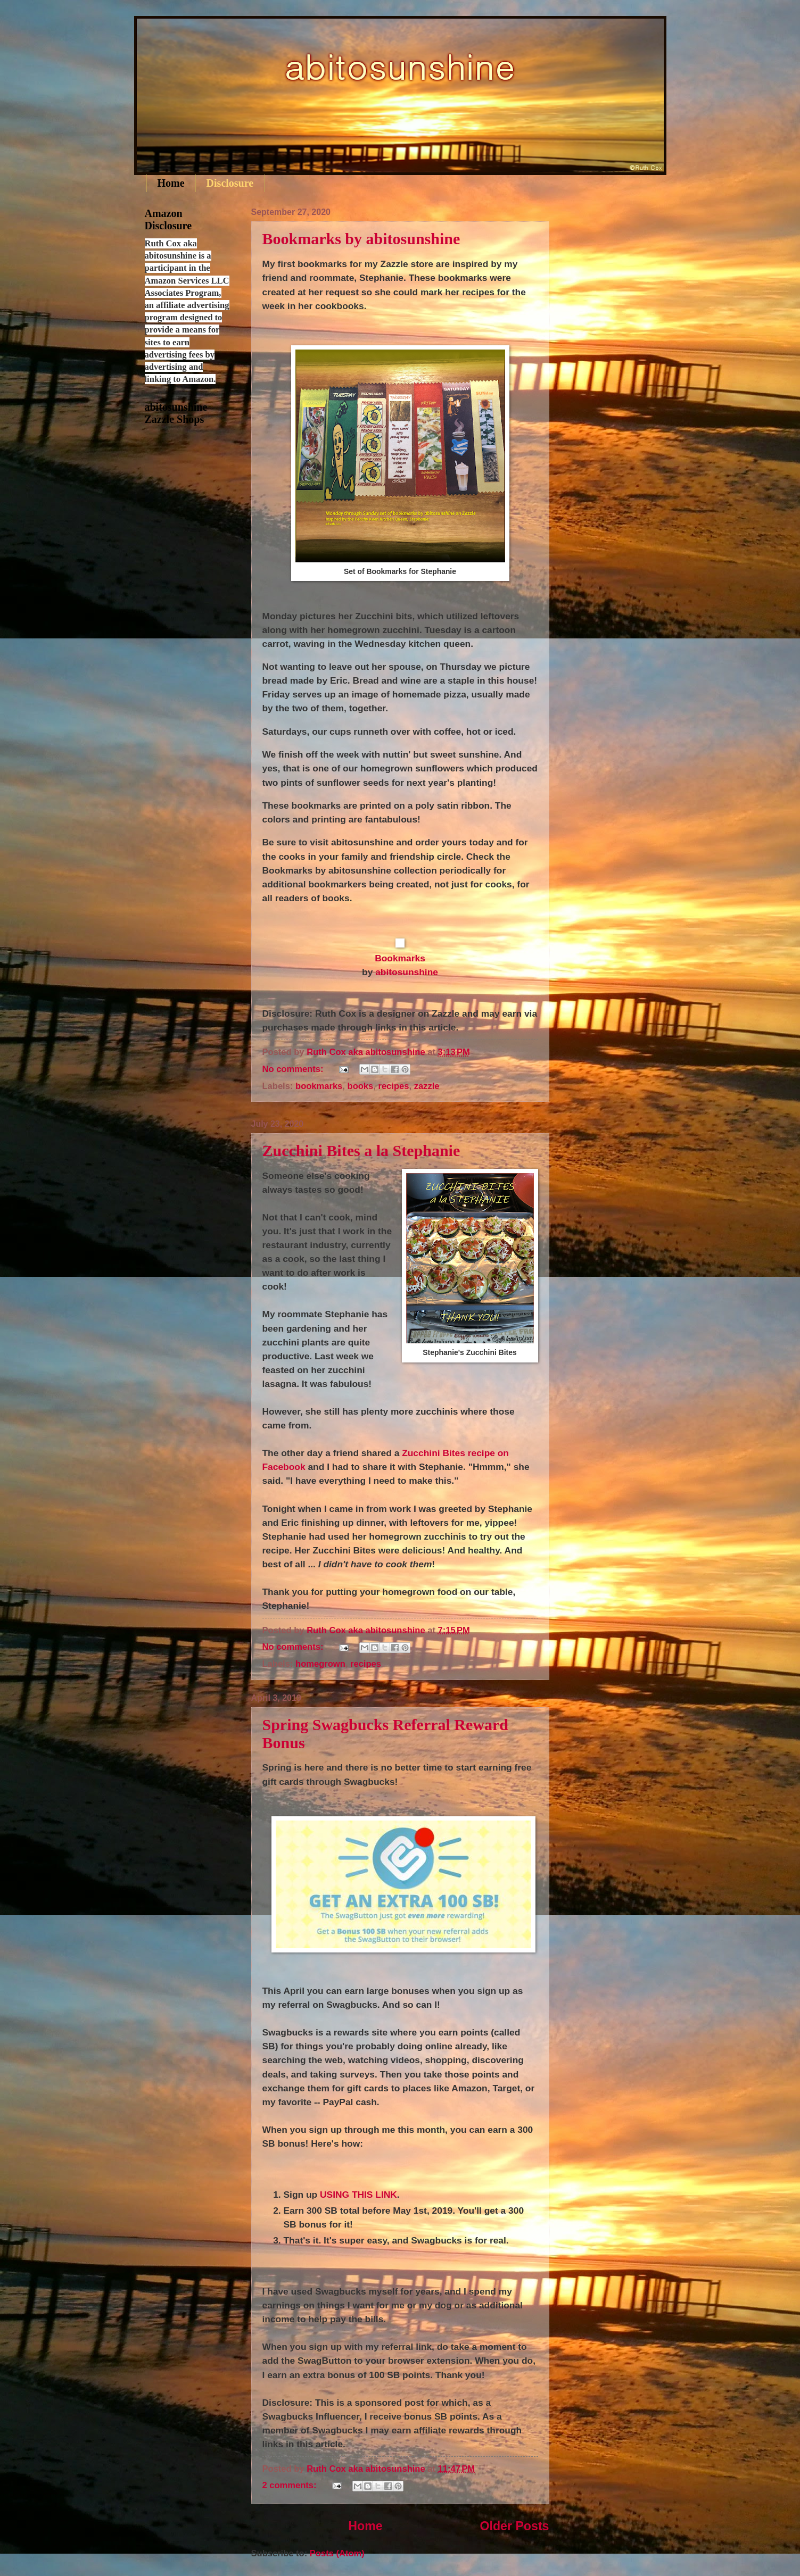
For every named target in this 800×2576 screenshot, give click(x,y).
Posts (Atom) (337, 2553)
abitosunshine (406, 972)
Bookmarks (400, 958)
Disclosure (230, 183)
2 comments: (290, 2485)
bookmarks (318, 1086)
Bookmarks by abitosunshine (361, 238)
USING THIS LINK (358, 2194)
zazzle (427, 1086)
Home (171, 183)
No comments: (294, 1069)
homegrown (320, 1664)
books (361, 1086)
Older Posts (514, 2526)
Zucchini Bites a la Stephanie (361, 1150)
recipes (393, 1086)
